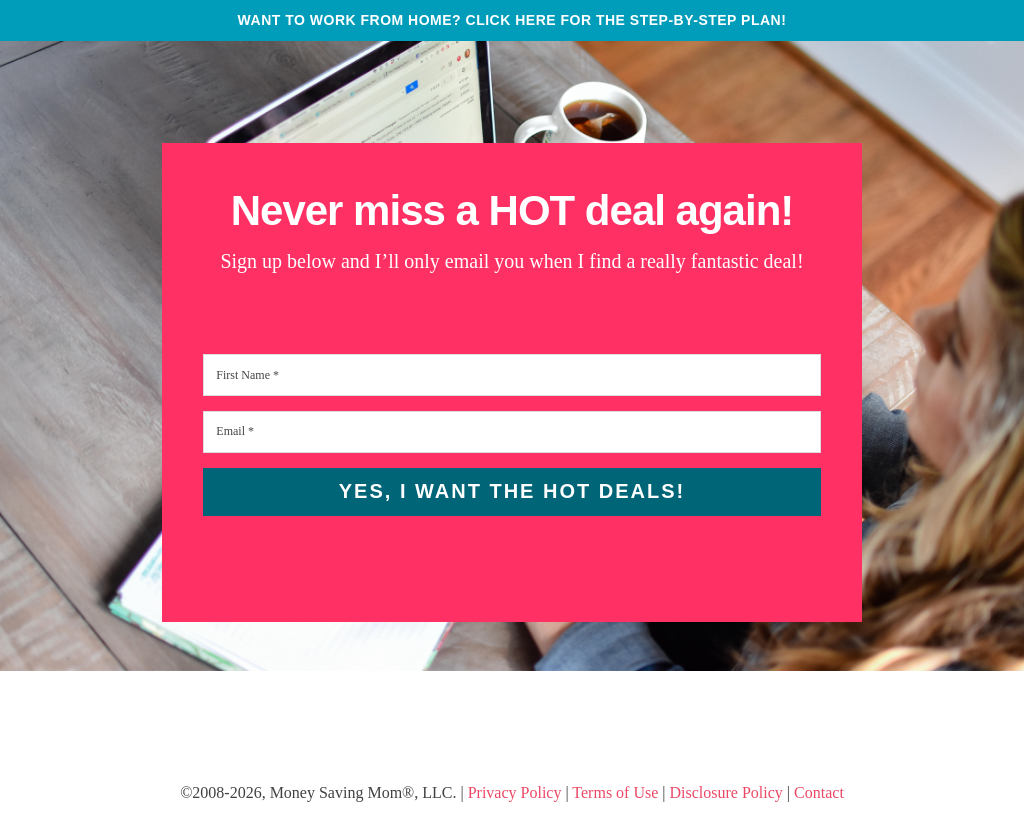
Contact (819, 792)
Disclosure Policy (726, 792)
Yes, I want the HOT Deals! (512, 491)
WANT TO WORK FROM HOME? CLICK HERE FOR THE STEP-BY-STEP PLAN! (512, 20)
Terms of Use (615, 792)
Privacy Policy (515, 792)
